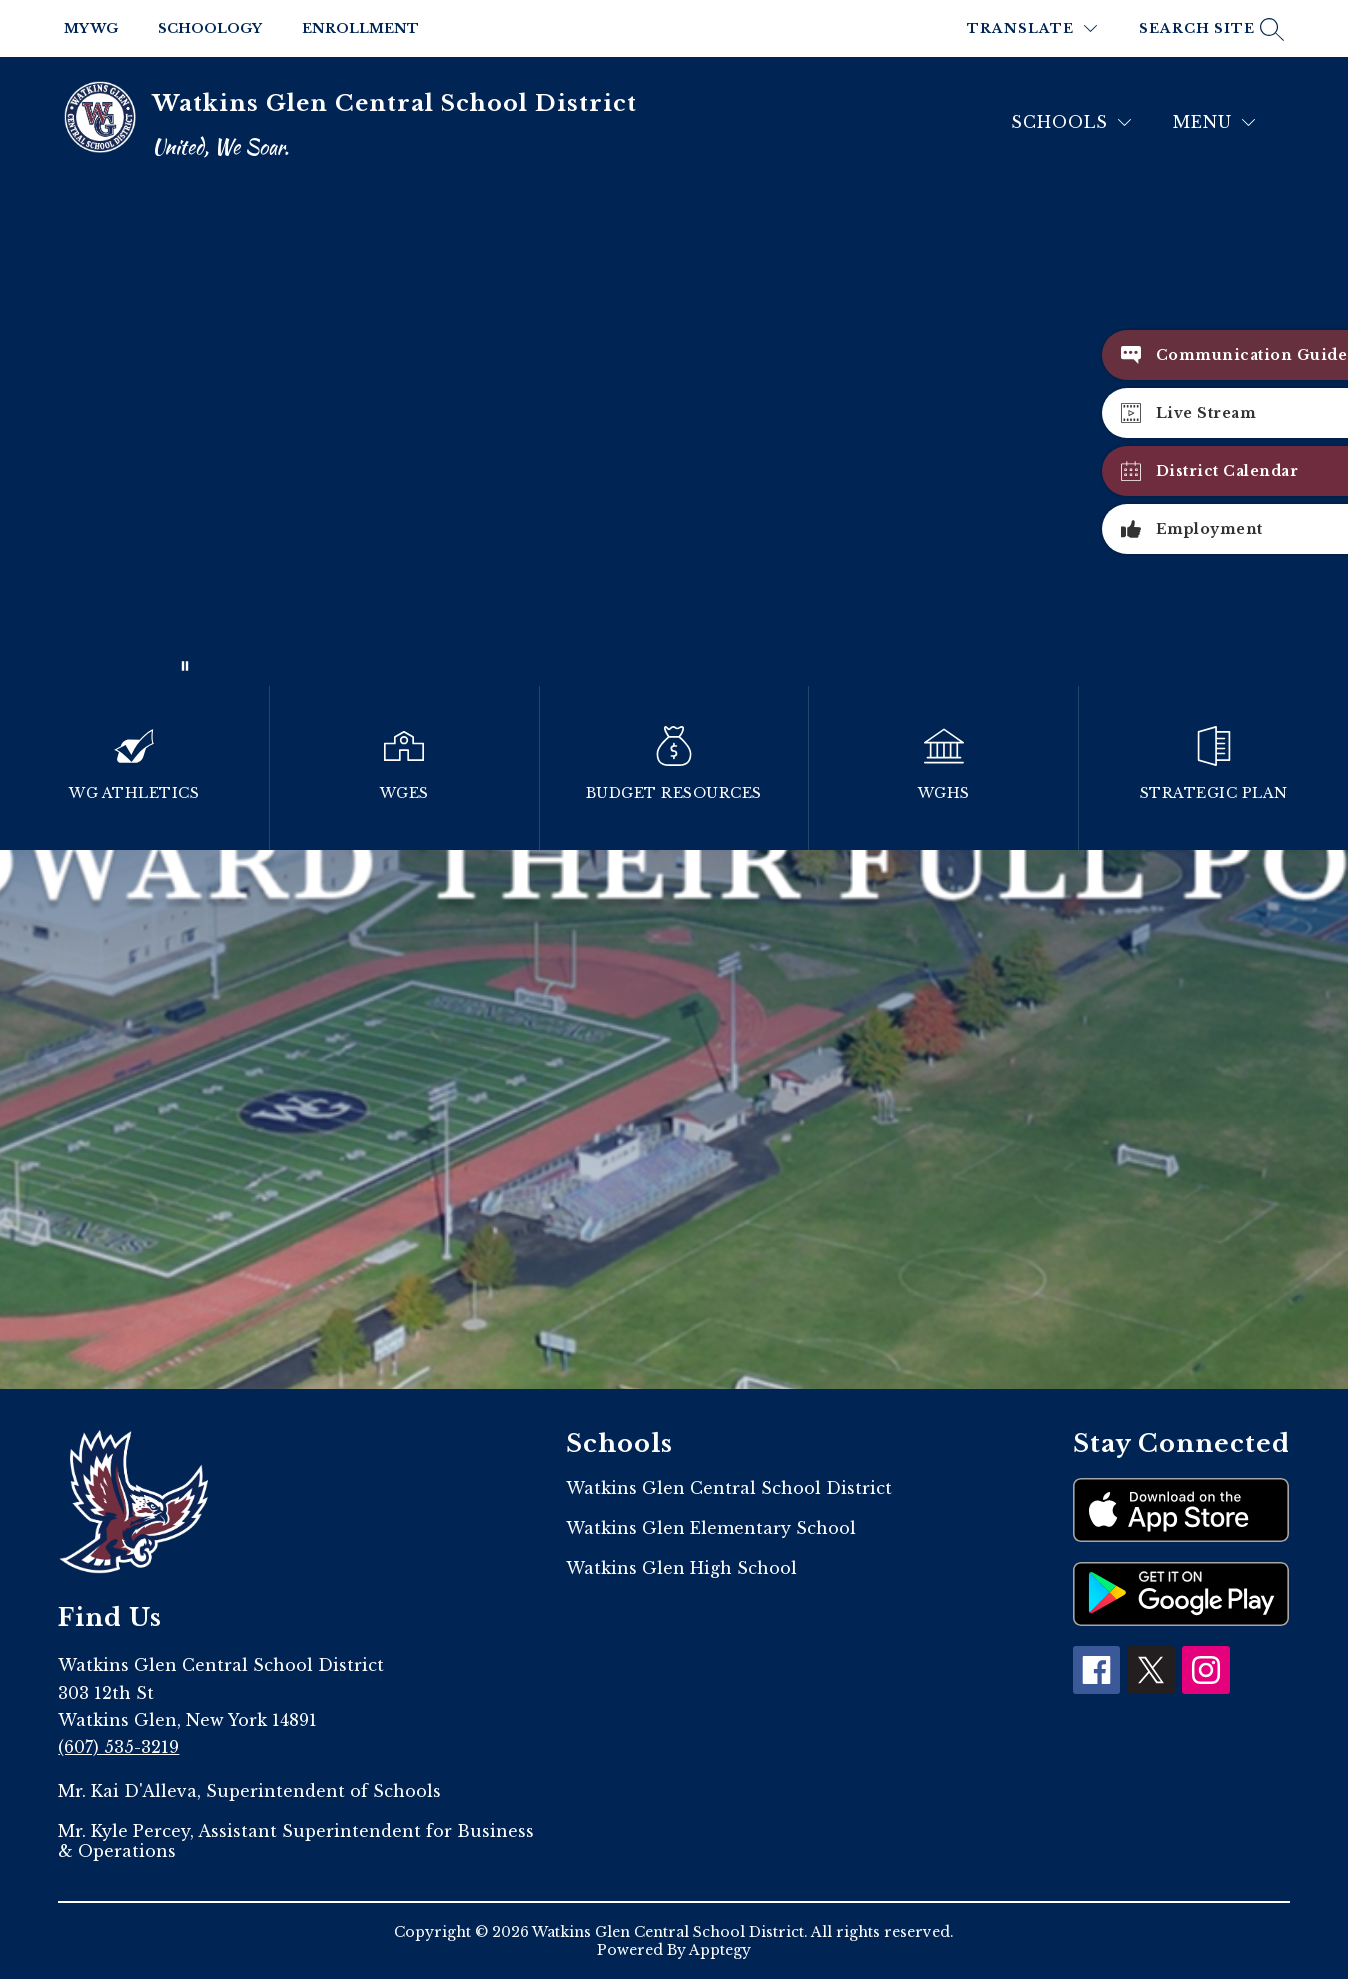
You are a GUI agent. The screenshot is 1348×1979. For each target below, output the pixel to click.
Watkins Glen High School (681, 1568)
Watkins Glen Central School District (729, 1488)
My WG (91, 28)
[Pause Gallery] (185, 666)
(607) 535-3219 (118, 1747)
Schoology (210, 28)
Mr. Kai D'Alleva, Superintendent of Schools (249, 1791)
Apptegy (720, 1950)
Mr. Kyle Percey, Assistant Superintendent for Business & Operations (296, 1841)
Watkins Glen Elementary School (711, 1528)
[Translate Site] (1032, 28)
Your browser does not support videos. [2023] (674, 436)
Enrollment (360, 28)
